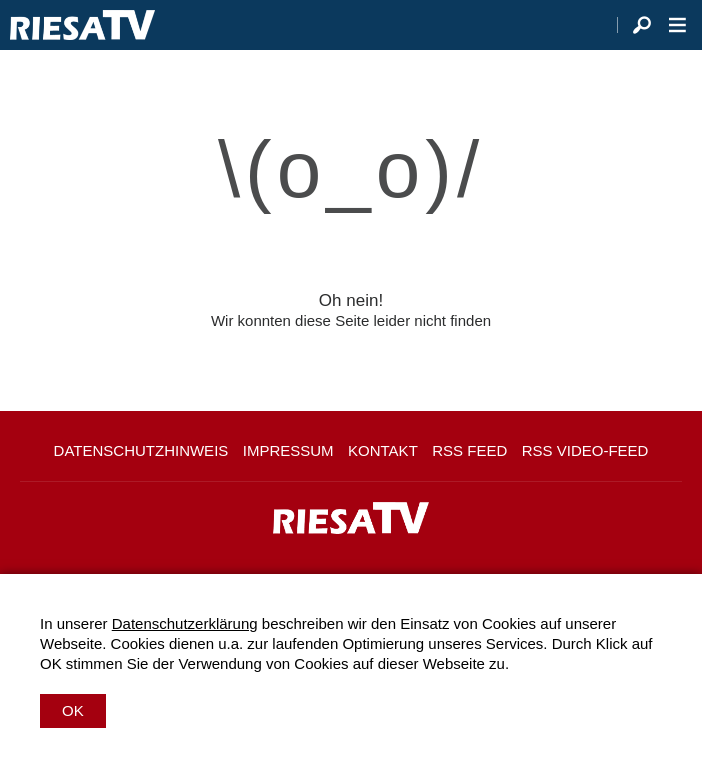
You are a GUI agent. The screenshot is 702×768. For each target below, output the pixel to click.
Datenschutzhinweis (141, 450)
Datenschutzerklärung (185, 623)
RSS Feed (469, 450)
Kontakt (383, 450)
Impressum (288, 450)
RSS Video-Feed (585, 450)
